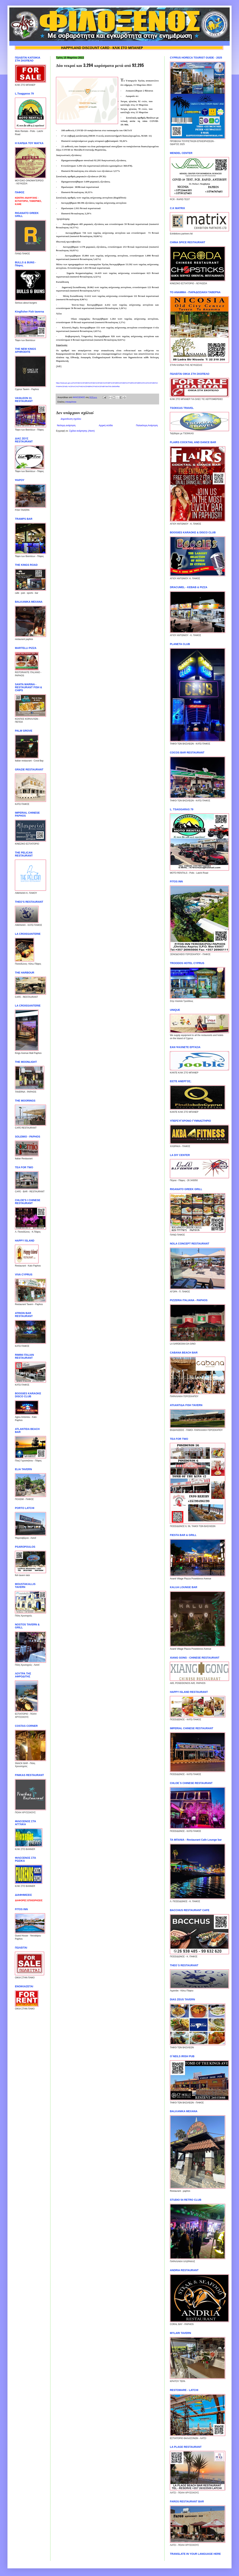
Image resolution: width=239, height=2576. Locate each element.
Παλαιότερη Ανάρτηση (147, 425)
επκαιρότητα (70, 402)
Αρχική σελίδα (106, 425)
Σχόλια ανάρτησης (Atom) (82, 431)
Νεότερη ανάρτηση (66, 425)
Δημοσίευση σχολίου (71, 419)
